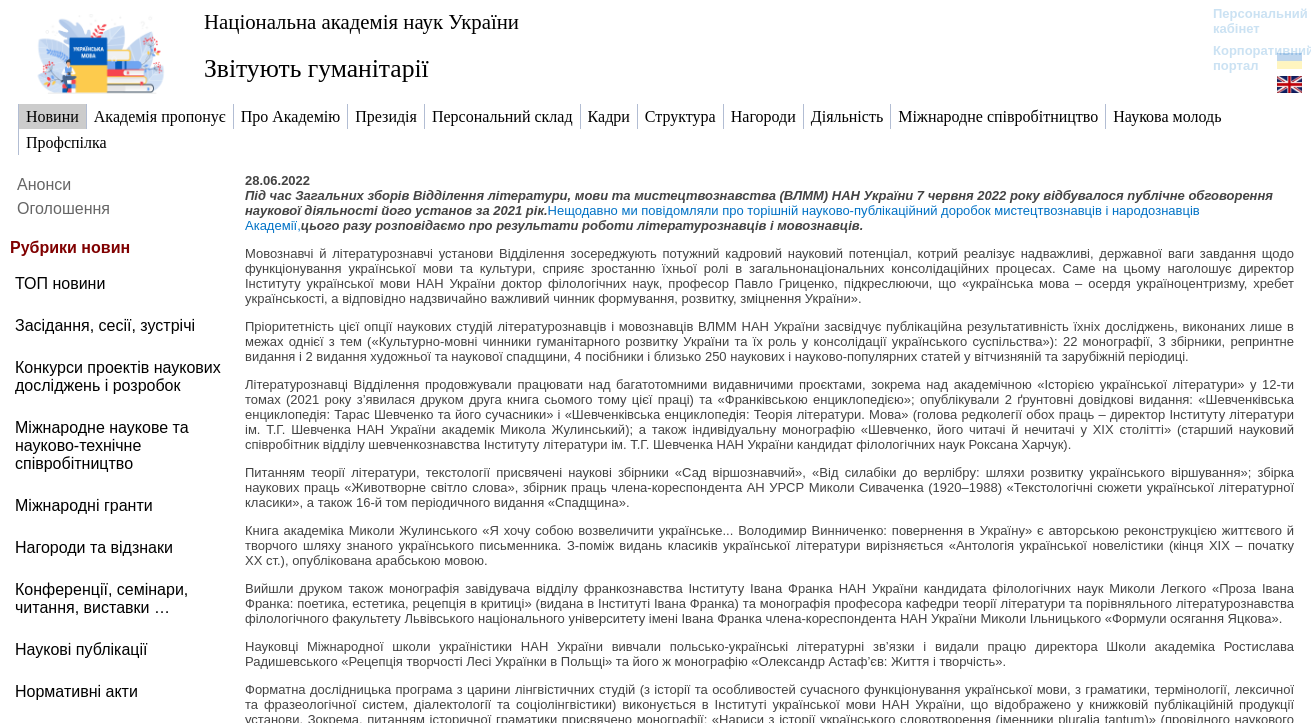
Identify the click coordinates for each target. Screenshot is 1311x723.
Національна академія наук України (361, 21)
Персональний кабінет (1250, 21)
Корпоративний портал (1250, 58)
